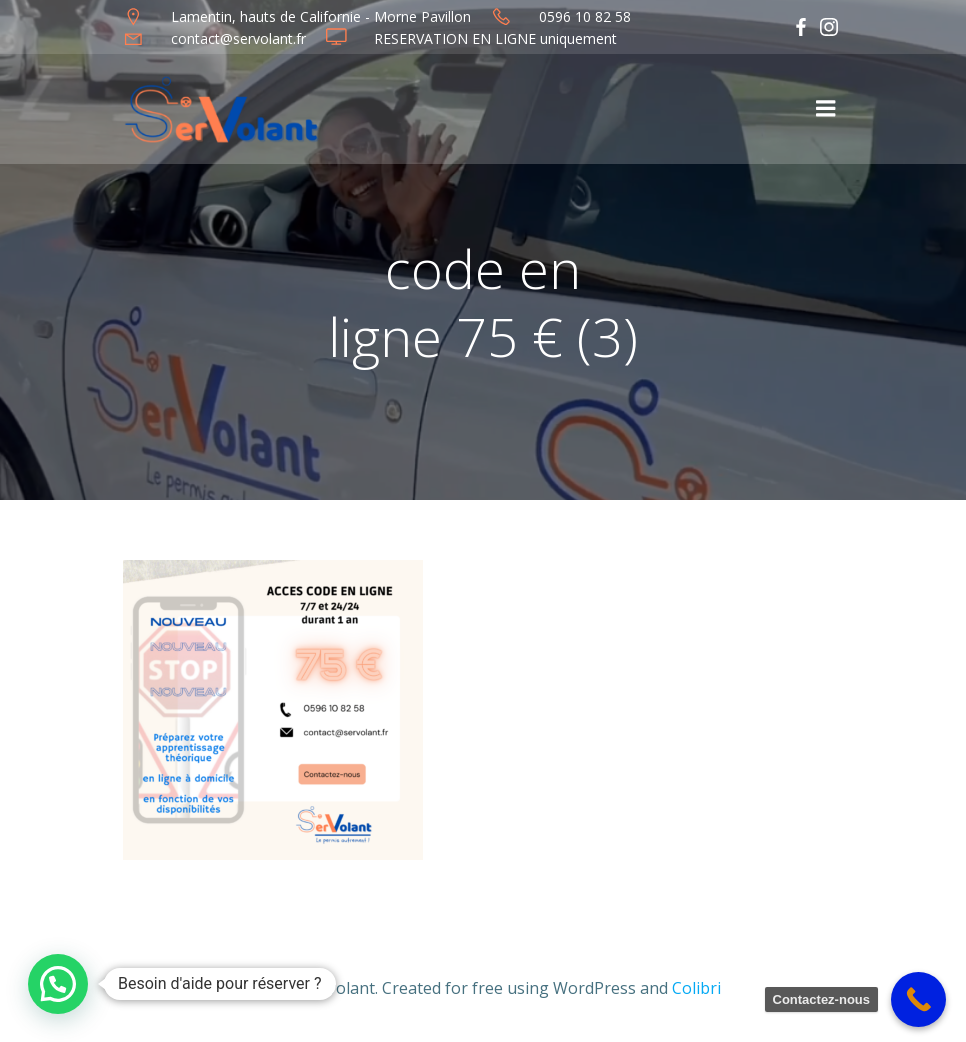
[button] (58, 984)
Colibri (696, 988)
